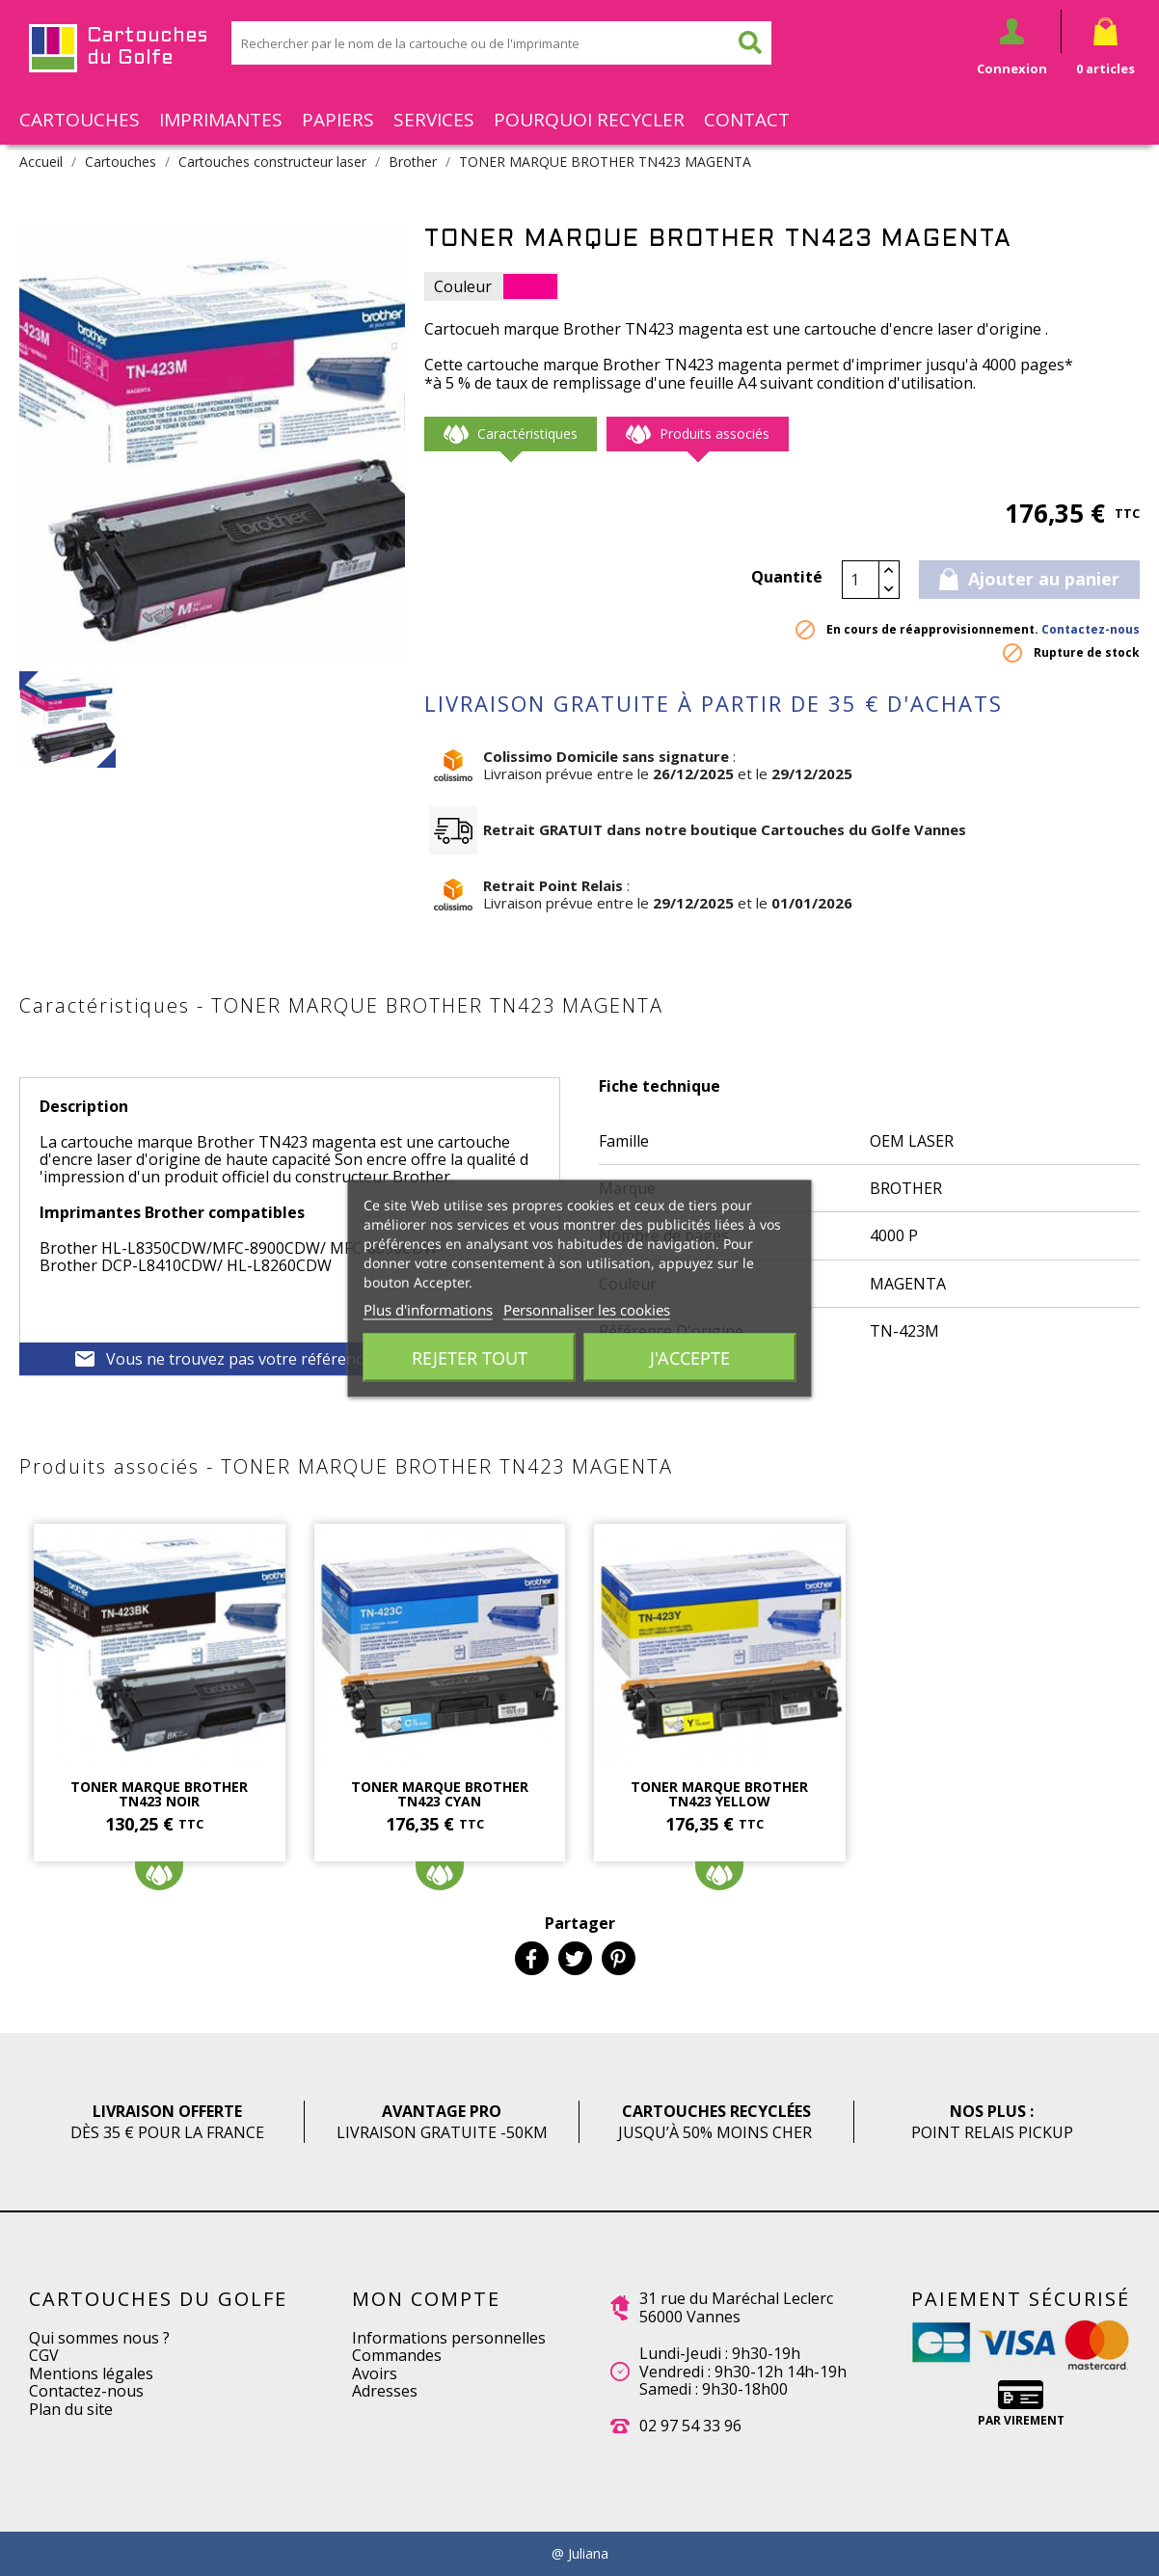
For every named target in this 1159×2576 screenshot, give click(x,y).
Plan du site (71, 2409)
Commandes (397, 2355)
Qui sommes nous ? (99, 2337)
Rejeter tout (469, 1357)
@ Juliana (580, 2554)
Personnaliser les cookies (586, 1308)
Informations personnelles (449, 2337)
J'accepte (690, 1357)
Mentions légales (91, 2373)
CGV (44, 2355)
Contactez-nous (1090, 629)
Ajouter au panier (1029, 578)
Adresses (385, 2390)
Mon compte (426, 2299)
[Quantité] (861, 579)
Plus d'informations (428, 1308)
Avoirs (374, 2373)
